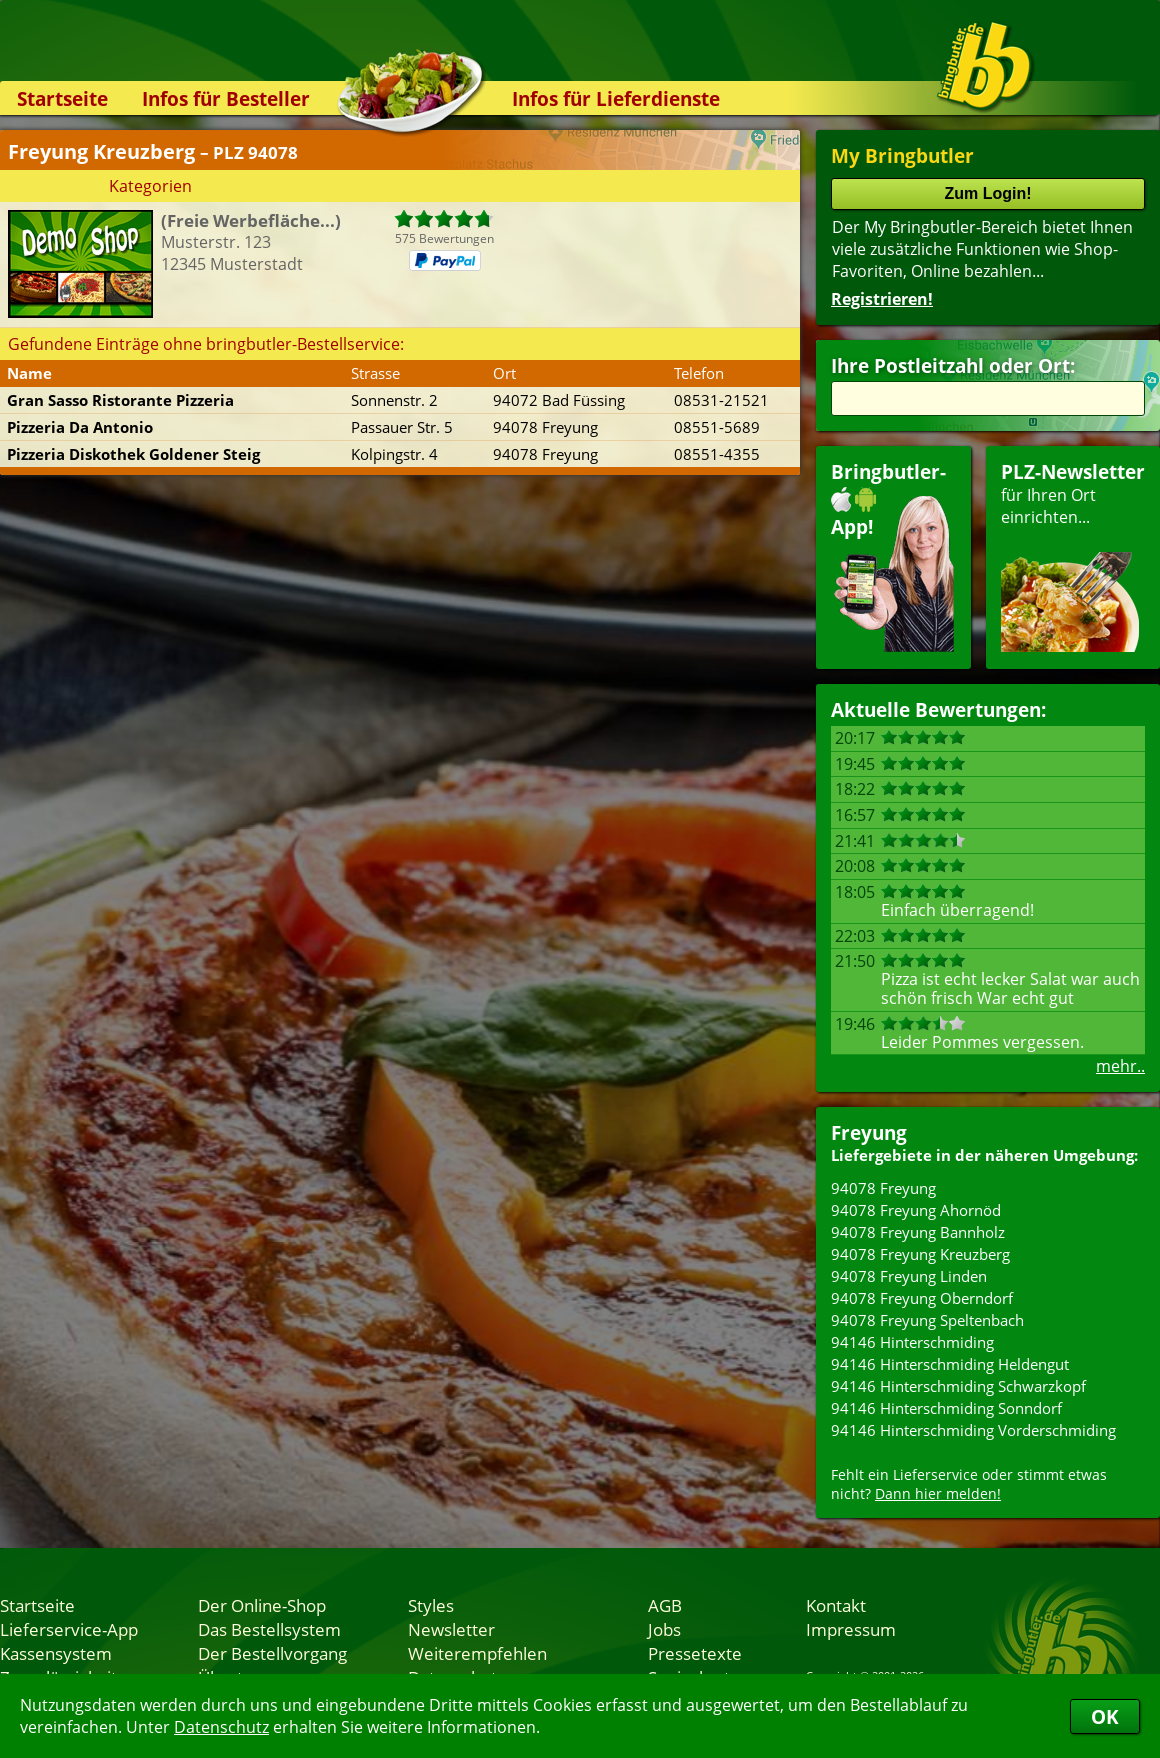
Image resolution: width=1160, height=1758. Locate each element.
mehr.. (1120, 1066)
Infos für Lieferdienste (616, 98)
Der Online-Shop (262, 1605)
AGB (665, 1605)
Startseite (62, 98)
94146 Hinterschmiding (912, 1342)
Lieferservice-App (69, 1629)
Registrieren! (882, 299)
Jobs (664, 1629)
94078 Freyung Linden (909, 1276)
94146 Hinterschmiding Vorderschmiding (973, 1430)
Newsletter (451, 1629)
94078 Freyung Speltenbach (927, 1320)
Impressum (851, 1629)
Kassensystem (56, 1653)
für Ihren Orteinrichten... (1073, 555)
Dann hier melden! (938, 1493)
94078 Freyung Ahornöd (916, 1210)
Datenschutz (221, 1727)
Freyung (869, 1132)
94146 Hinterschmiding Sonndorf (946, 1408)
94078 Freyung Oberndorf (922, 1298)
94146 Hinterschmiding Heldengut (950, 1364)
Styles (431, 1605)
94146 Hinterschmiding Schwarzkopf (958, 1386)
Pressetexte (695, 1653)
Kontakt (836, 1605)
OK (1105, 1716)
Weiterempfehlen (477, 1653)
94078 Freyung (883, 1188)
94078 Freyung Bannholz (918, 1232)
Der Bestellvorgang (272, 1653)
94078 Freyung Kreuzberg (920, 1254)
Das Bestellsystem (269, 1629)
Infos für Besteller (226, 98)
